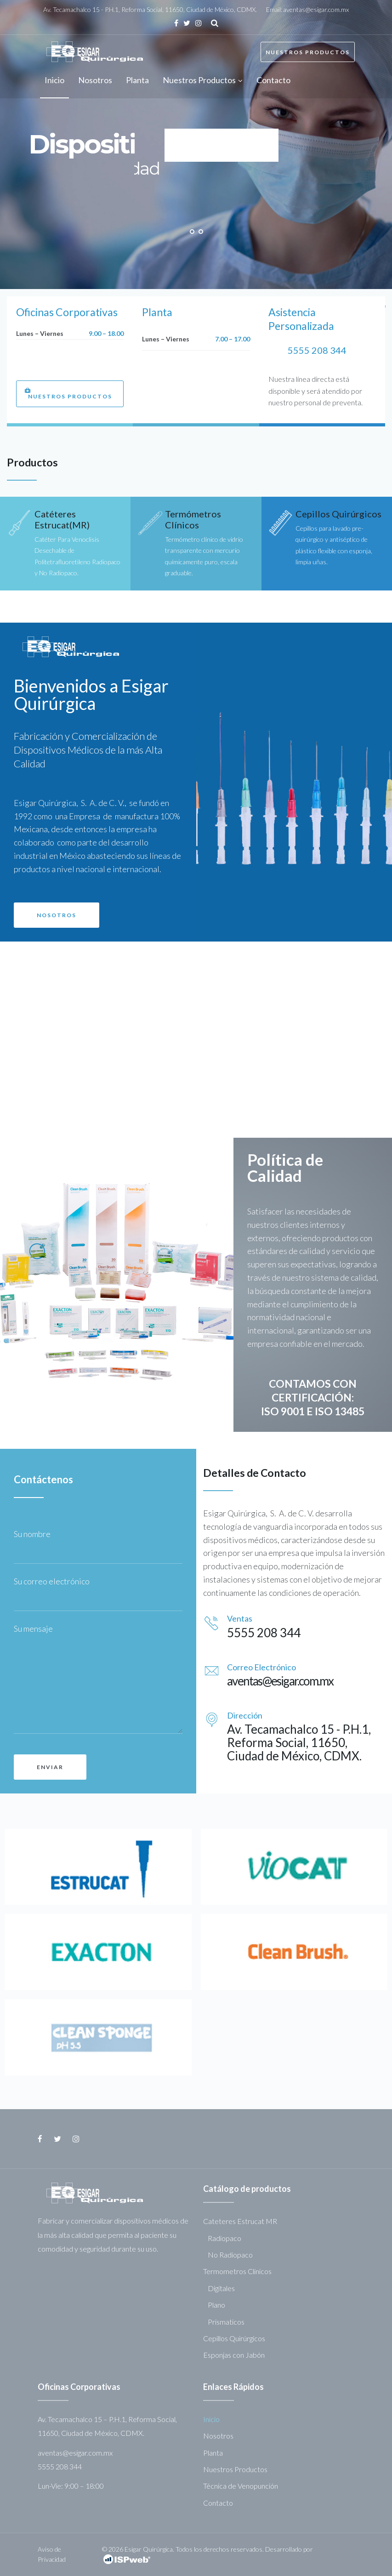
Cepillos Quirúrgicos (338, 513)
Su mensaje (33, 1628)
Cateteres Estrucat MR (240, 2221)
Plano (216, 2304)
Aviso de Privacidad (52, 2554)
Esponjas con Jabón (234, 2354)
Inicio (211, 2419)
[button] (70, 393)
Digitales (221, 2288)
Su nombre (34, 1534)
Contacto (218, 2502)
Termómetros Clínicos (193, 519)
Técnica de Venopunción (240, 2485)
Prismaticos (226, 2321)
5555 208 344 (317, 350)
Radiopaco (224, 2238)
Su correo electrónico (54, 1581)
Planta (213, 2452)
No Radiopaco (230, 2254)
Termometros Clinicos (237, 2271)
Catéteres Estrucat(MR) (62, 519)
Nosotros (218, 2435)
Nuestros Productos (308, 52)
